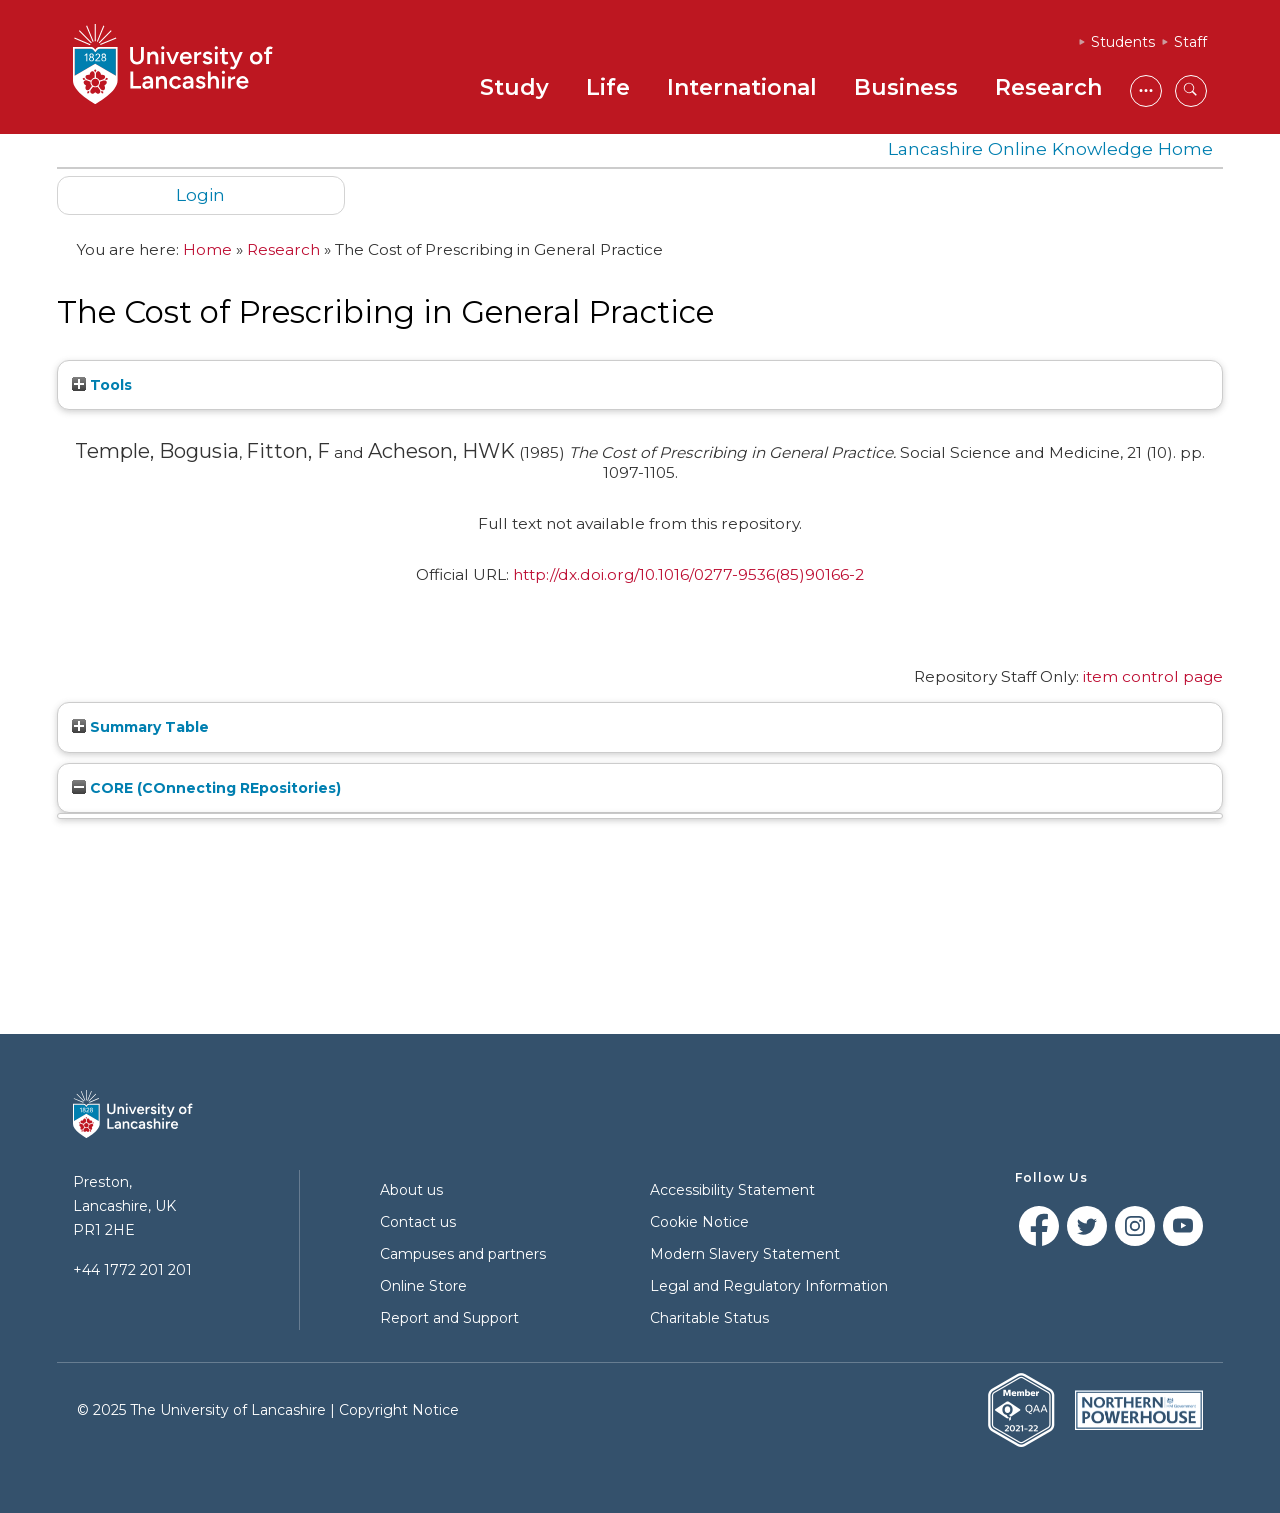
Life (608, 87)
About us (411, 1190)
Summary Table (140, 727)
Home (207, 249)
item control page (1153, 676)
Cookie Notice (699, 1222)
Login (200, 194)
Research (1048, 87)
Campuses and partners (463, 1254)
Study (514, 87)
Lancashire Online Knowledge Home (1050, 148)
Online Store (423, 1286)
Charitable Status (709, 1318)
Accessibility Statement (732, 1190)
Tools (102, 385)
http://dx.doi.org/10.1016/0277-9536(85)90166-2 (688, 574)
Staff (1190, 42)
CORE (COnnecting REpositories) (206, 788)
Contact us (418, 1222)
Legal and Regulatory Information (769, 1286)
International (742, 87)
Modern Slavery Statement (745, 1254)
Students (1123, 42)
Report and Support (449, 1318)
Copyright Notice (399, 1410)
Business (906, 87)
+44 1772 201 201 (132, 1270)
